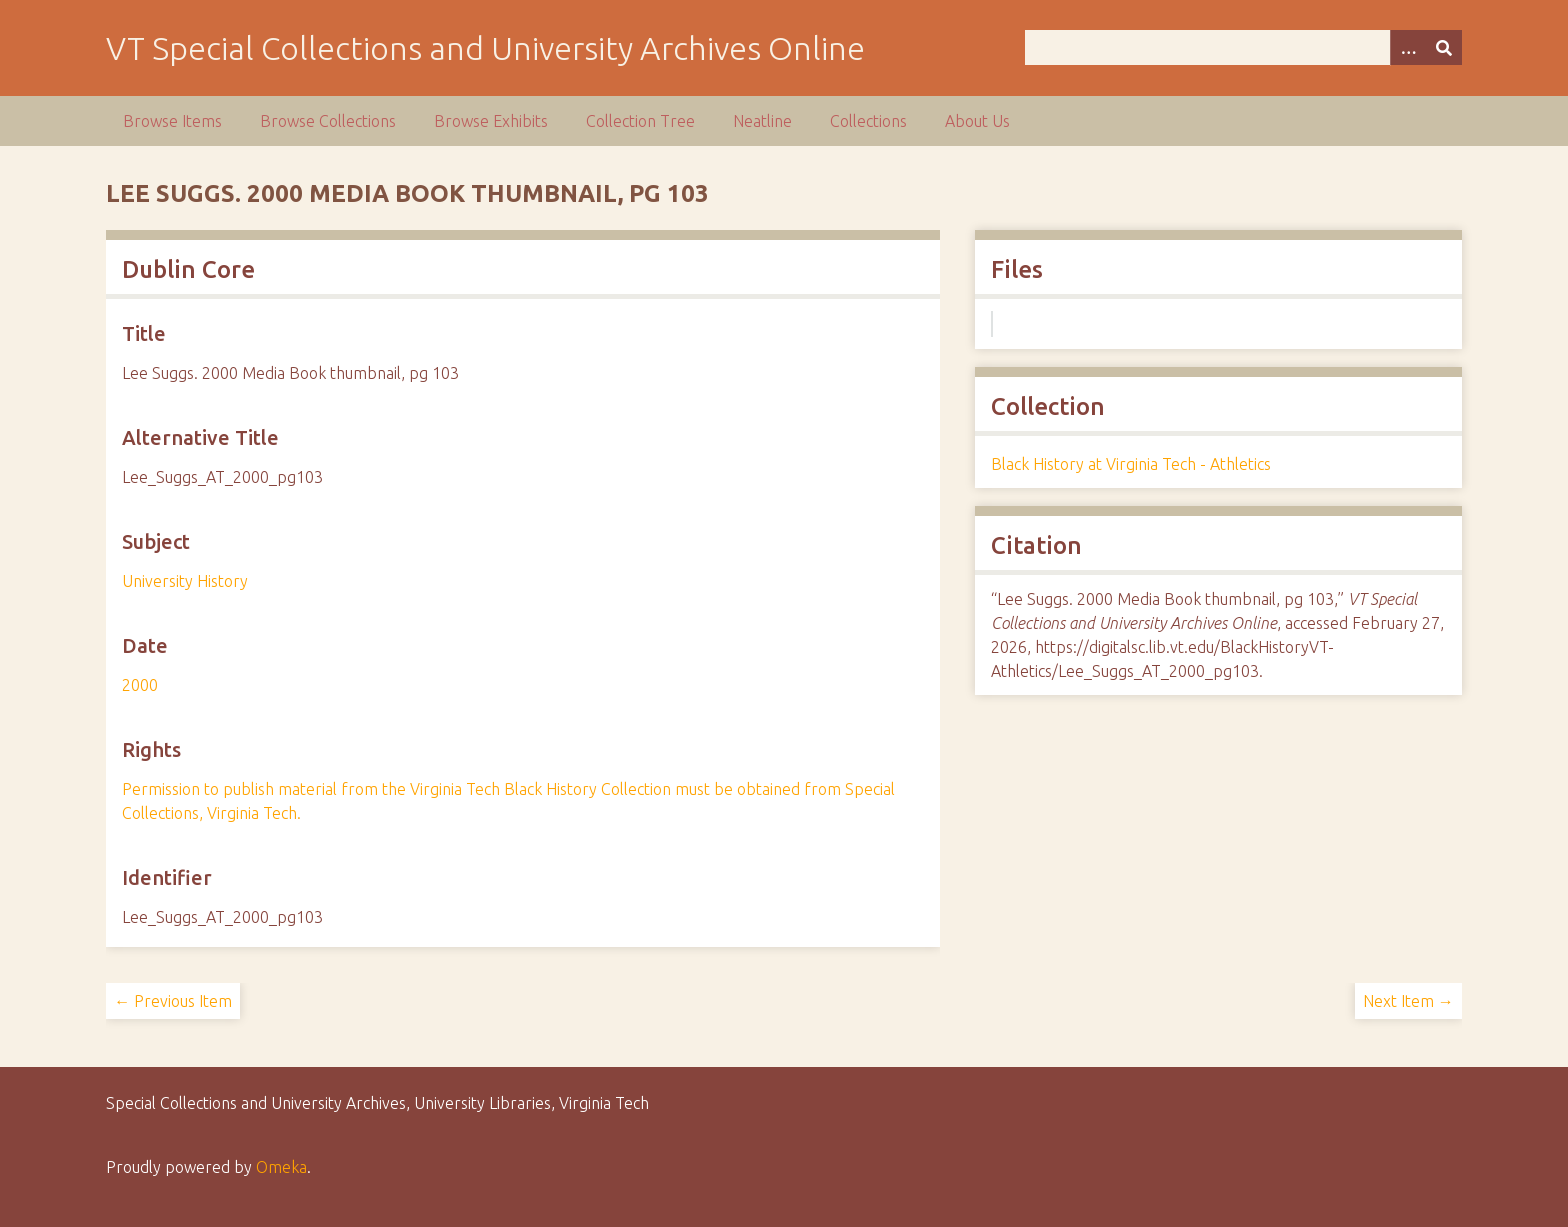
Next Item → (1408, 1001)
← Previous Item (173, 1001)
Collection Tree (640, 121)
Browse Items (172, 121)
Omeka (281, 1167)
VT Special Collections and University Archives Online (485, 48)
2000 (140, 685)
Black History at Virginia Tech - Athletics (1131, 464)
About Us (977, 121)
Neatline (762, 121)
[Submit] (1444, 47)
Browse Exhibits (491, 121)
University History (185, 581)
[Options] (1408, 47)
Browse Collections (328, 121)
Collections (868, 121)
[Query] (1243, 47)
